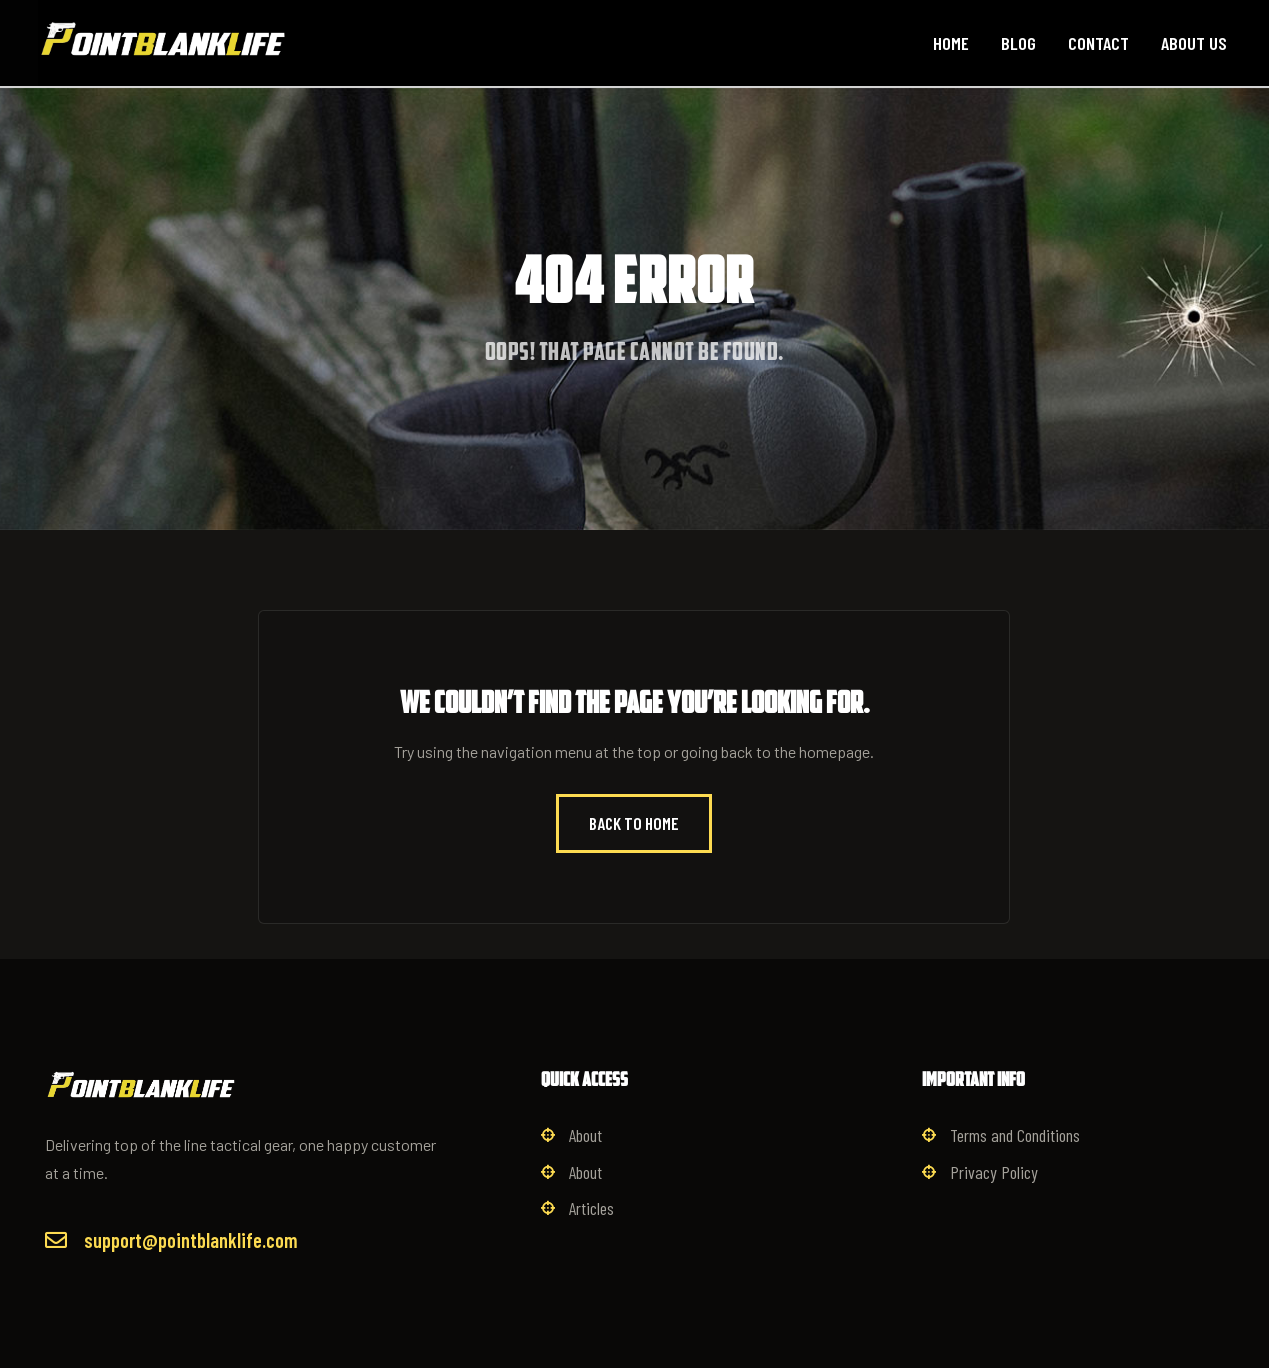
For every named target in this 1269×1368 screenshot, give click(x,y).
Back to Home (634, 823)
